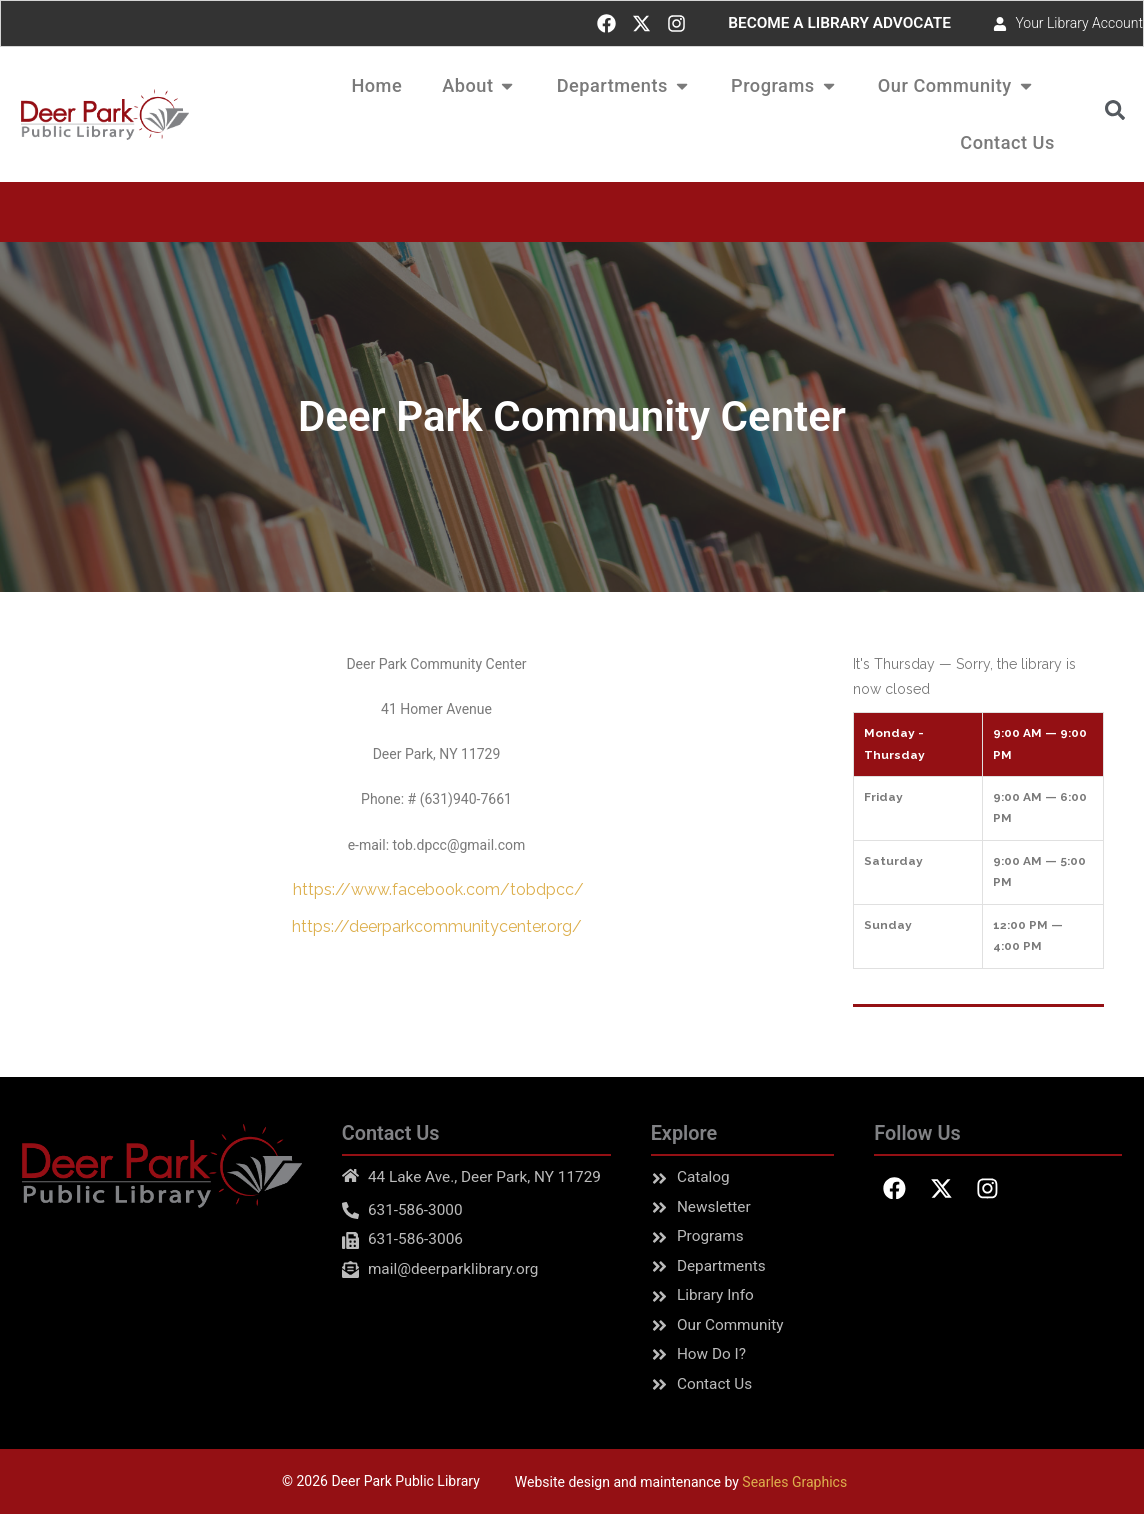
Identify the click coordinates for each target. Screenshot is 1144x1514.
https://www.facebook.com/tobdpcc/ (436, 889)
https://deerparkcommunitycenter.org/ (437, 926)
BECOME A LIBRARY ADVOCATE (839, 23)
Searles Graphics (794, 1482)
